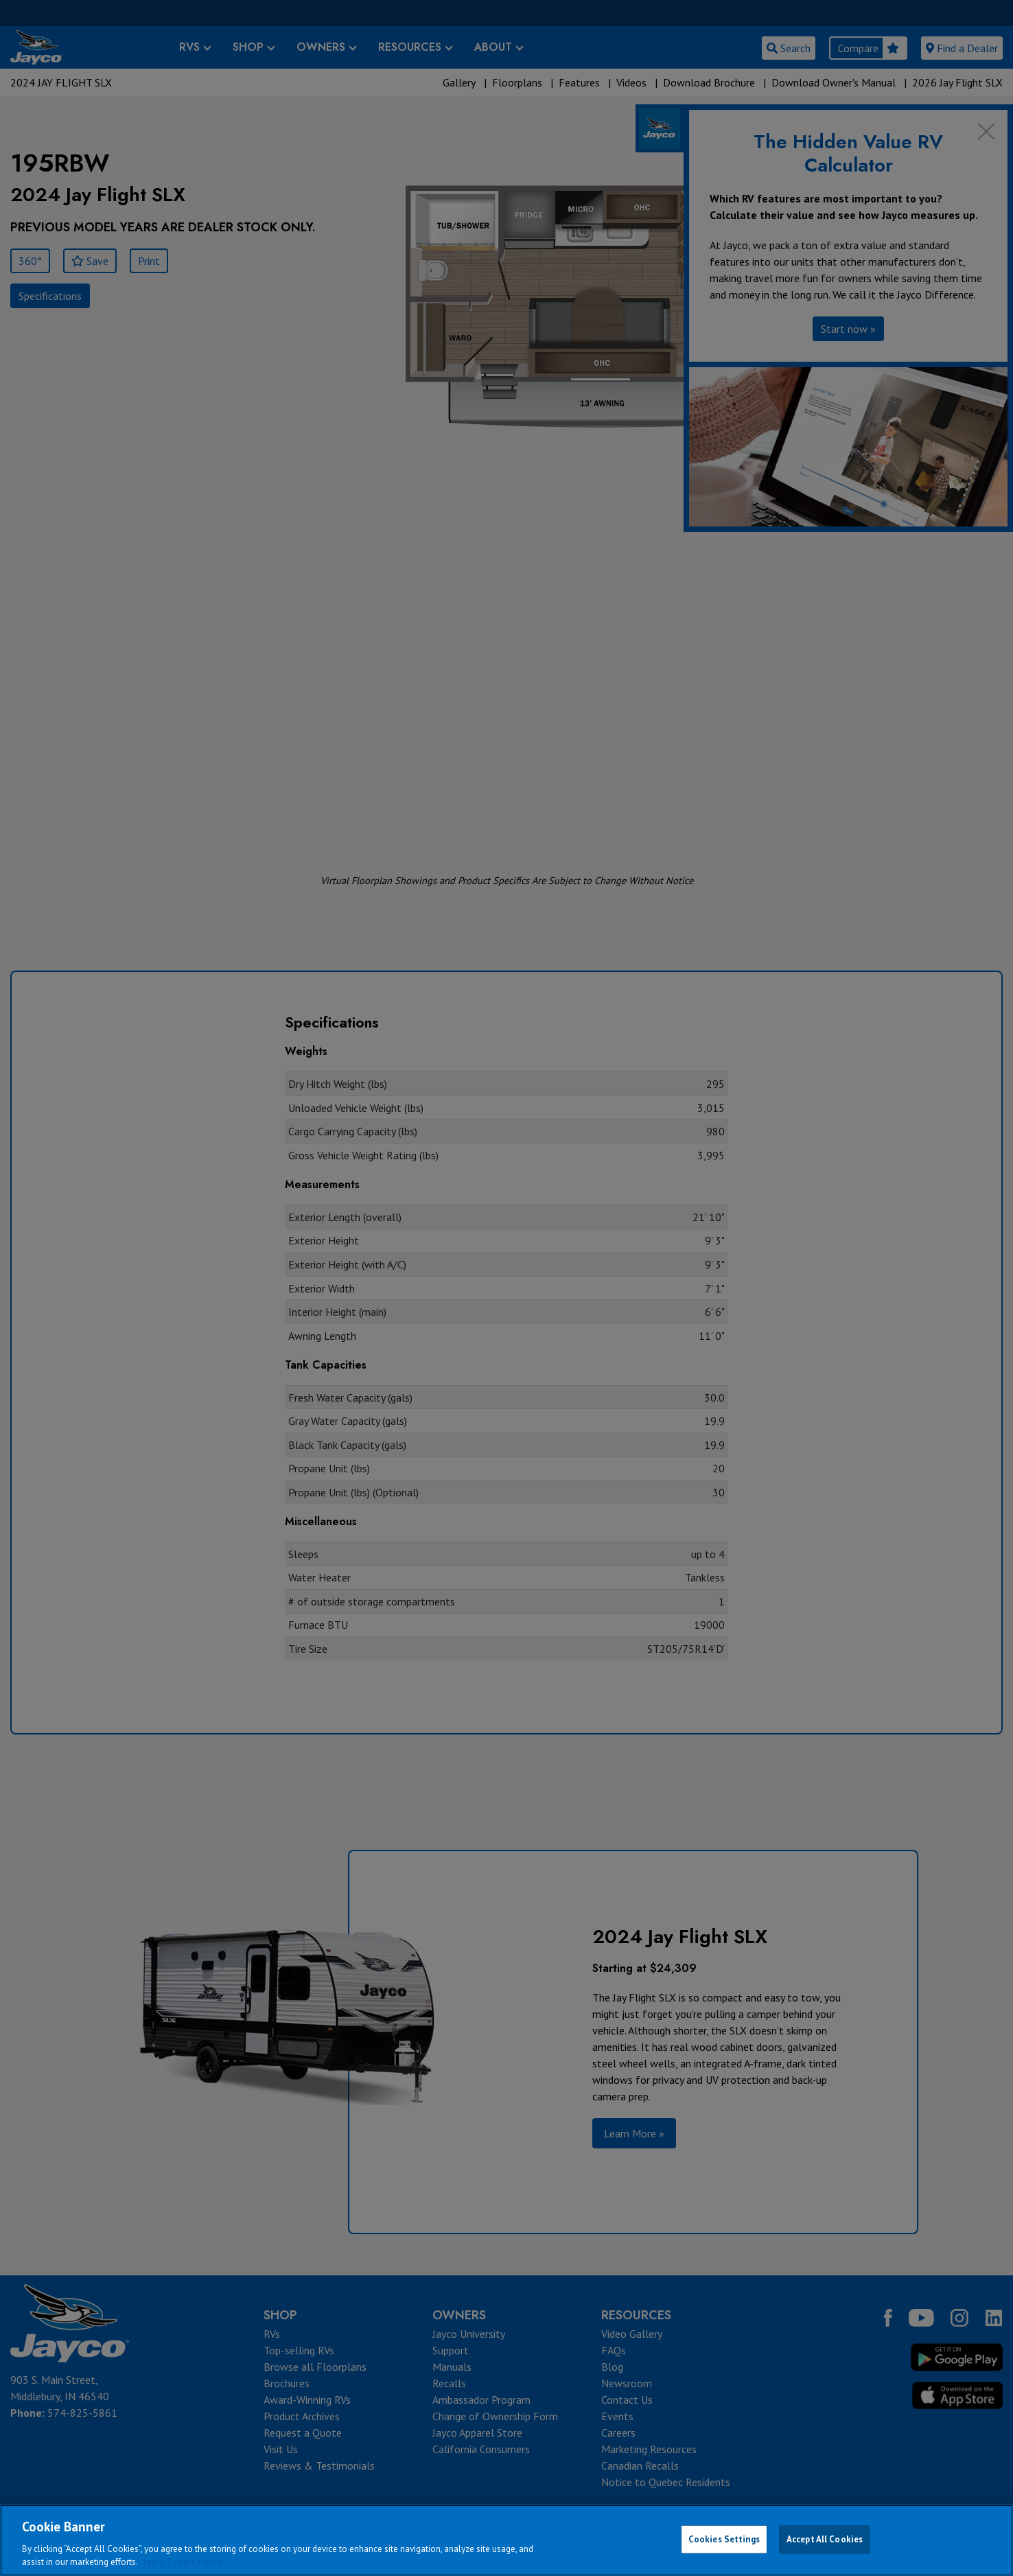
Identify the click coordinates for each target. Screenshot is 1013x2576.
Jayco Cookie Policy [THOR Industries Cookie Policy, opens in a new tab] (182, 2562)
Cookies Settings (724, 2539)
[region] (506, 2540)
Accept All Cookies (825, 2539)
